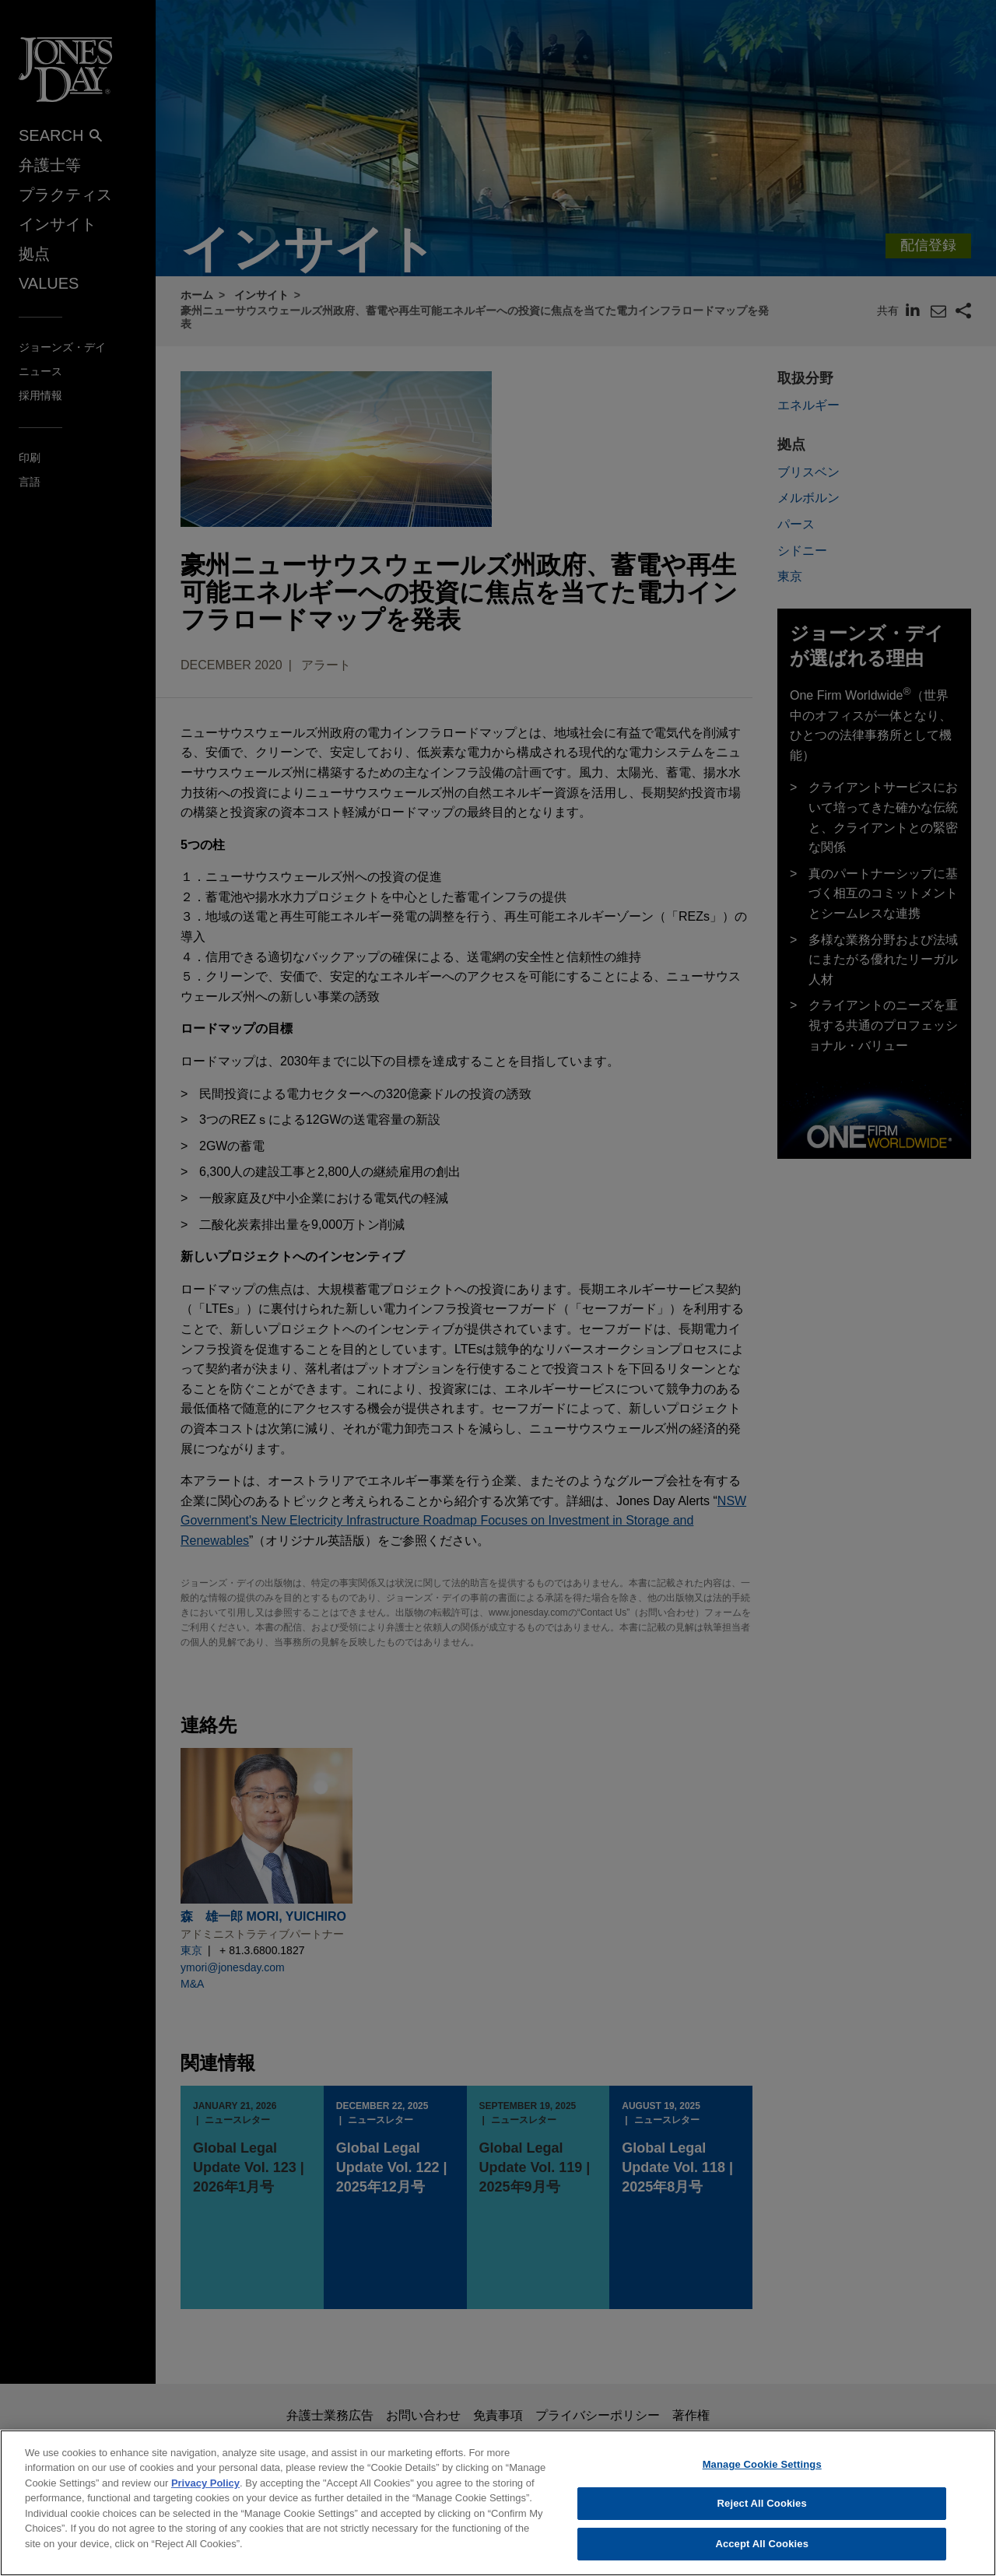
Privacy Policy (205, 2494)
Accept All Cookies (761, 2555)
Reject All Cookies (762, 2515)
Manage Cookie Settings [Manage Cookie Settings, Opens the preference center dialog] (762, 2475)
